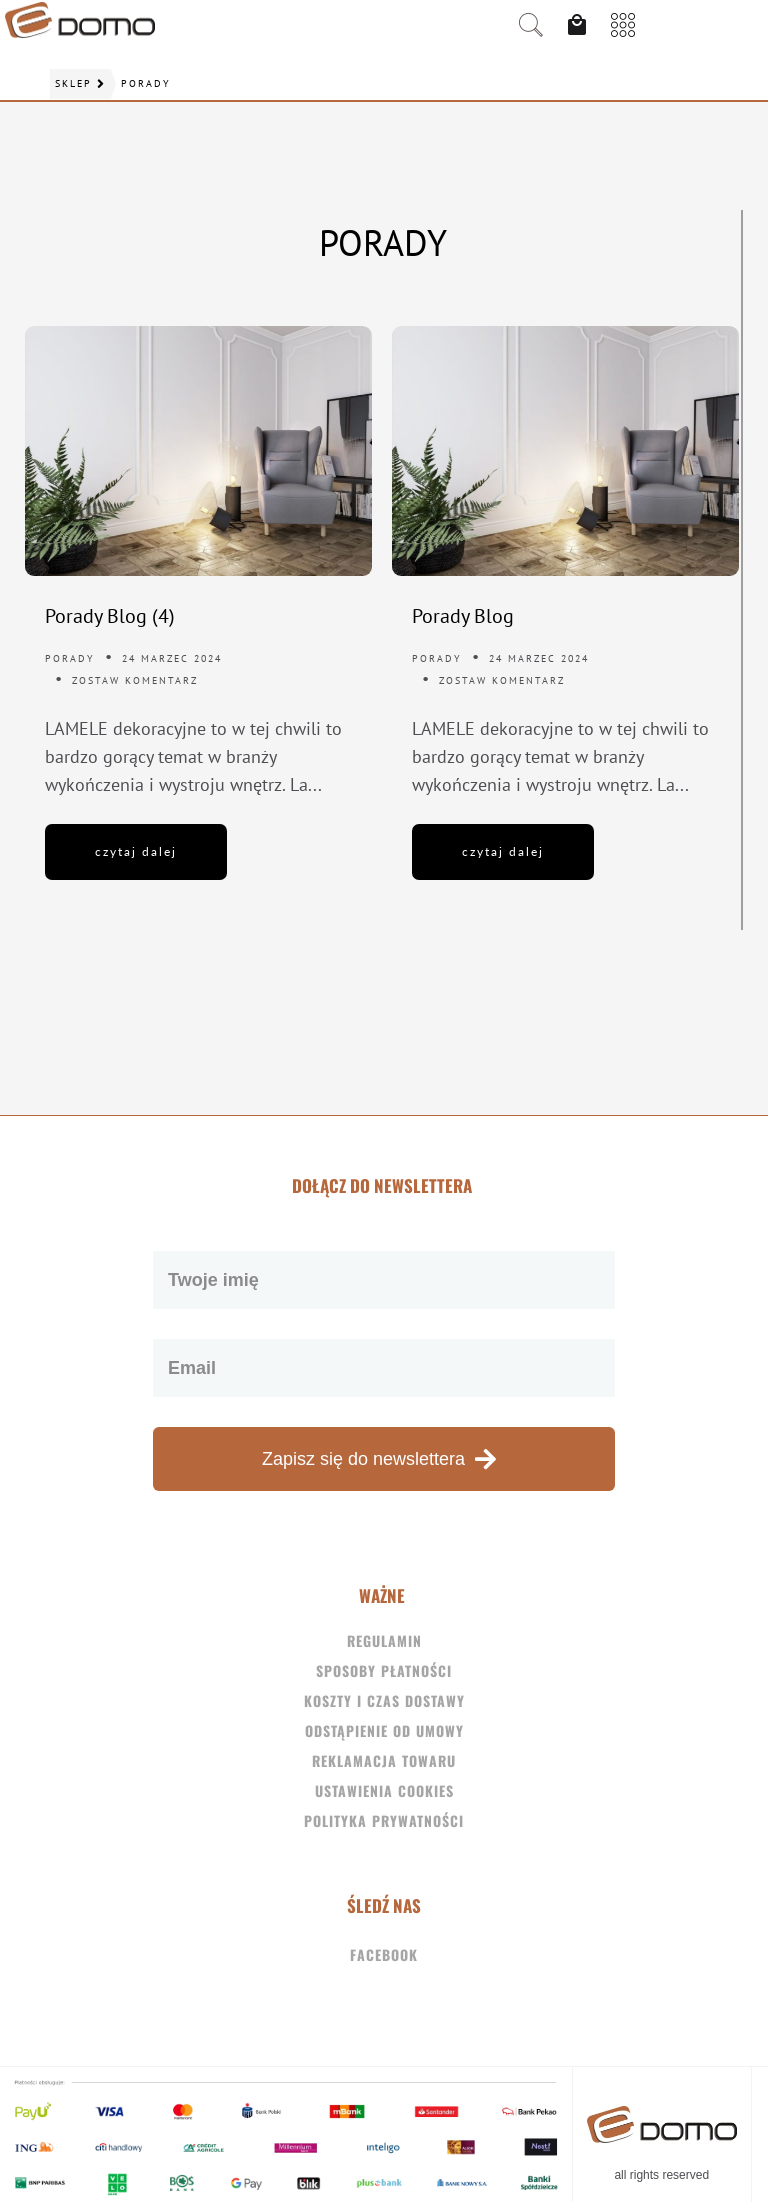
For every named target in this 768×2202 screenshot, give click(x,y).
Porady (70, 658)
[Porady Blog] (565, 451)
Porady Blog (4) (110, 616)
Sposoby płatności (384, 1670)
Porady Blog (463, 616)
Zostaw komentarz (135, 680)
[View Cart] (582, 25)
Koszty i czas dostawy (384, 1700)
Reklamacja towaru (384, 1760)
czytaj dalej (136, 851)
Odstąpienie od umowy (384, 1730)
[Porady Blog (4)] (198, 451)
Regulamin (384, 1640)
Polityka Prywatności (384, 1820)
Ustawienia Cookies (384, 1790)
